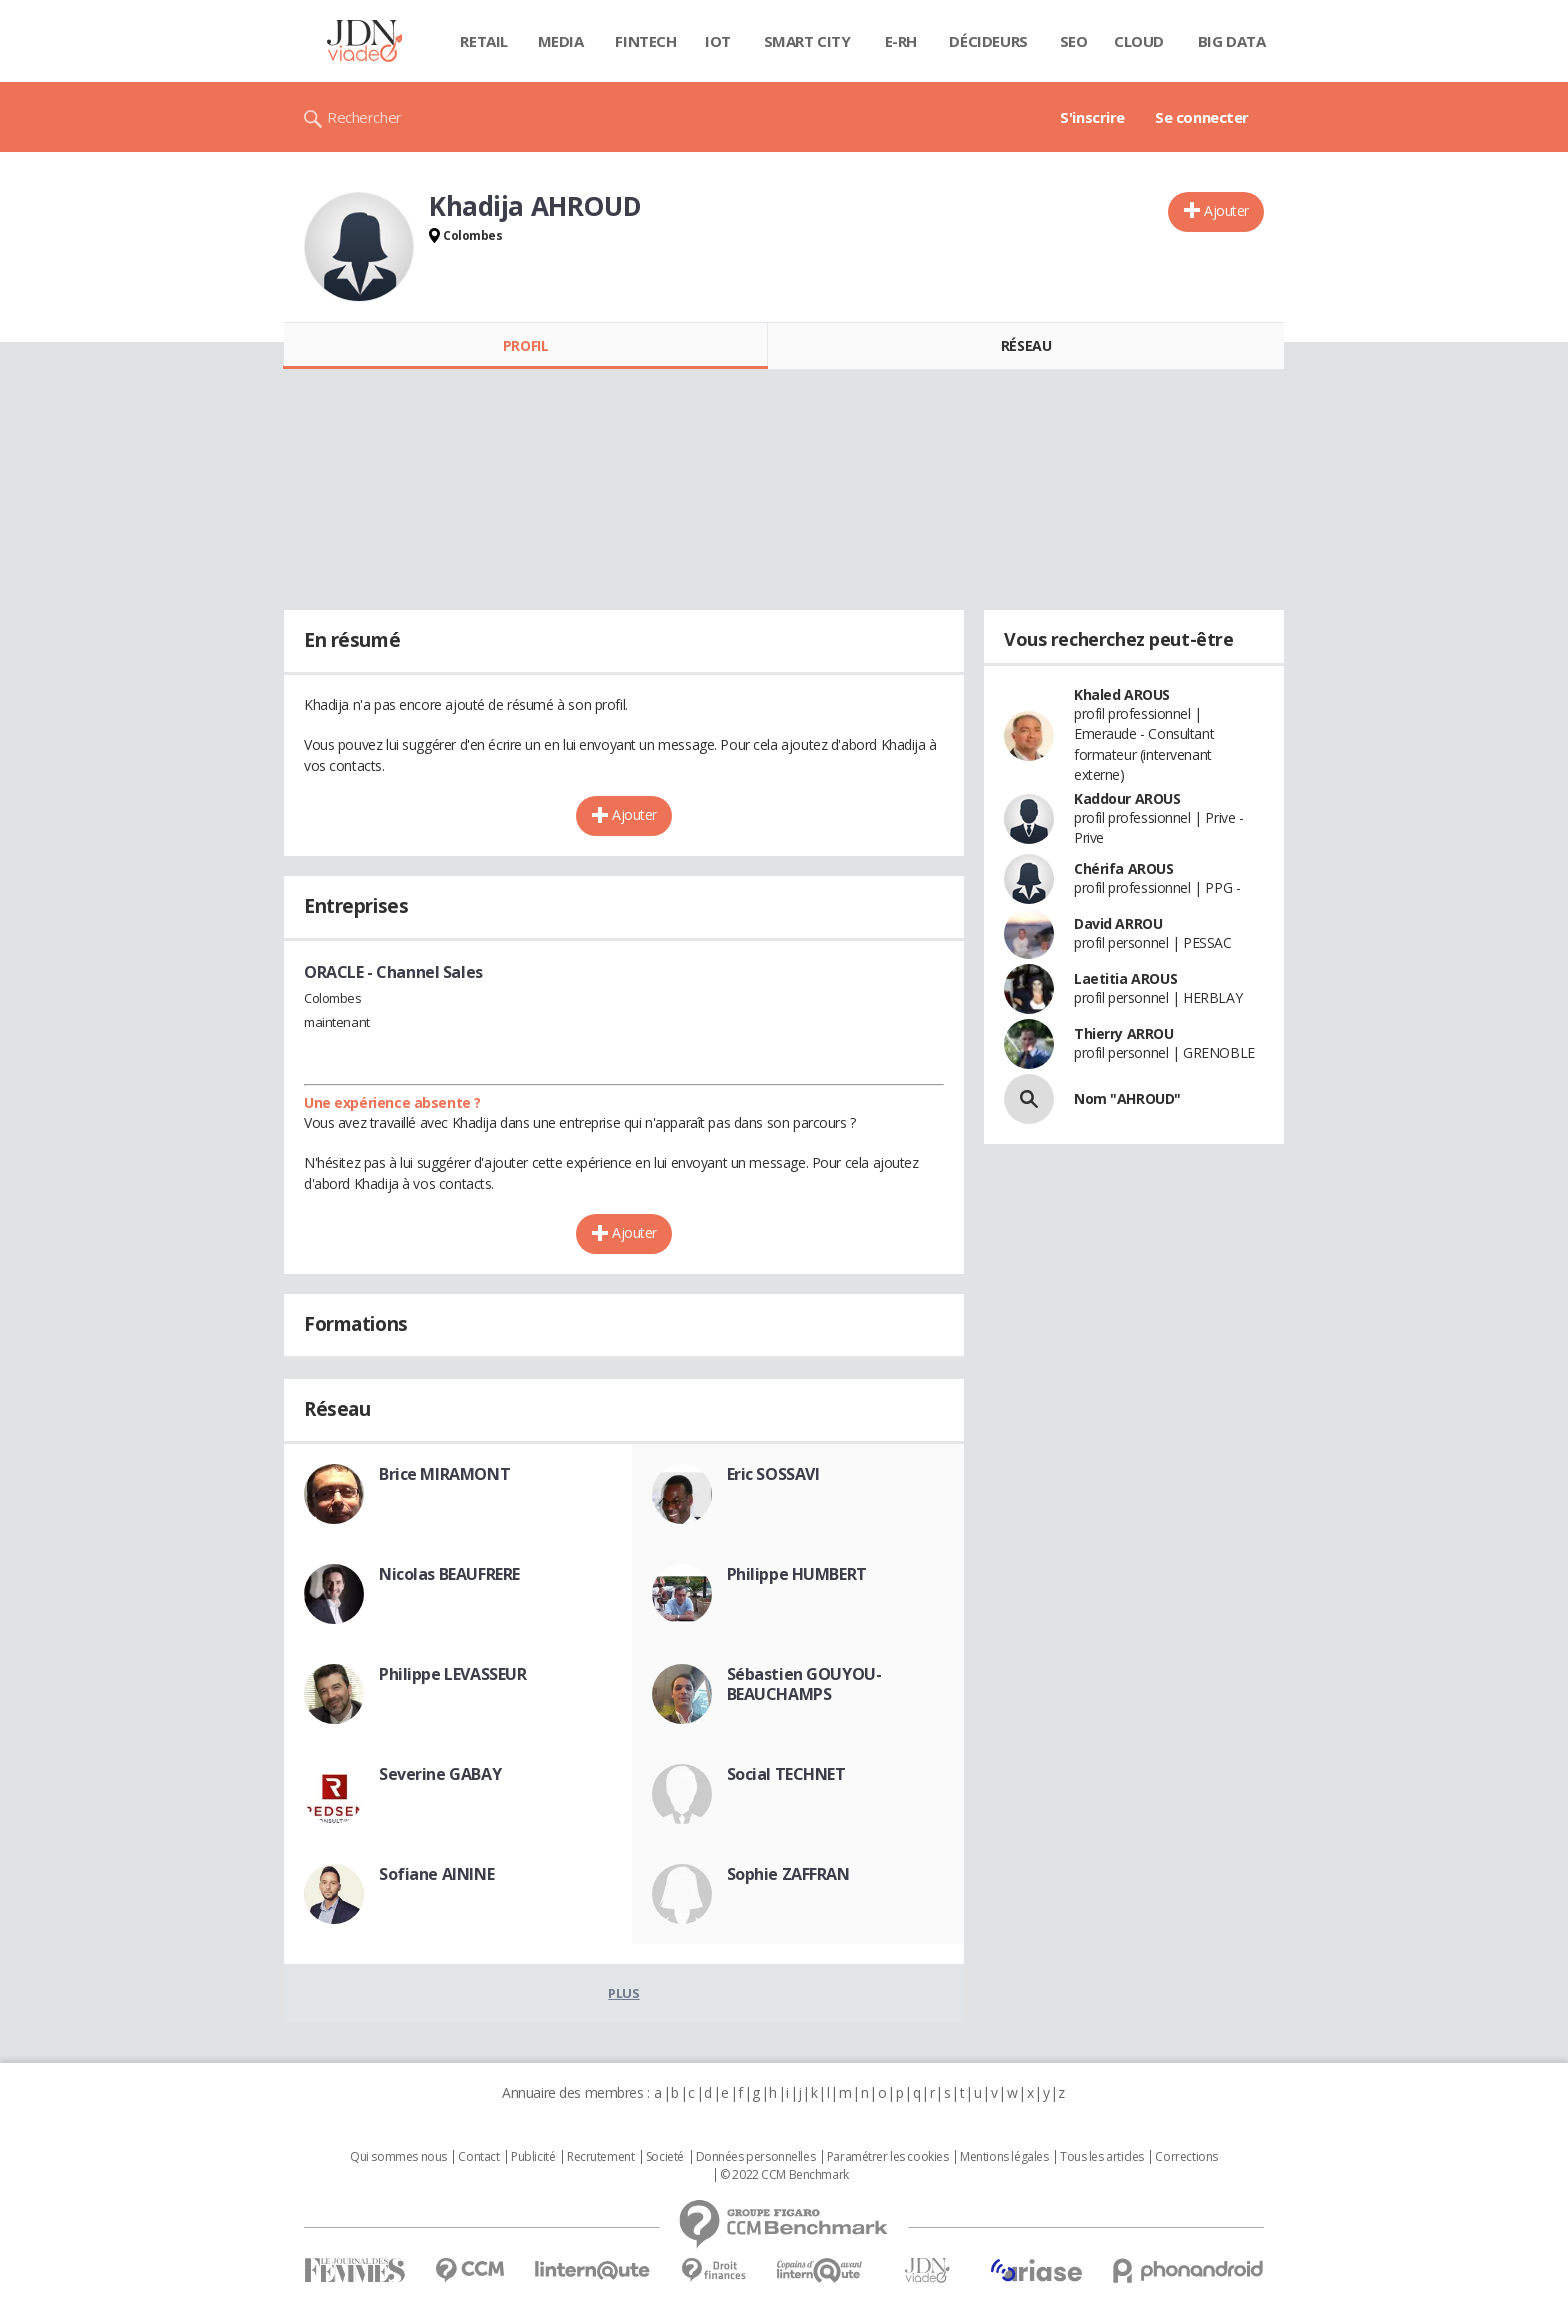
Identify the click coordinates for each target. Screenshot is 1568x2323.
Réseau (1026, 345)
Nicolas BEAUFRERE (449, 1574)
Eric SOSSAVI (773, 1474)
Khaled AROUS (1122, 694)
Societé (665, 2157)
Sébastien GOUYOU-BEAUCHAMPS (804, 1684)
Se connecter (1202, 117)
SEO (1074, 41)
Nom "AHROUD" (1127, 1098)
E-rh (901, 41)
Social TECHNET (786, 1774)
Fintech (645, 41)
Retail (483, 41)
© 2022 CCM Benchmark (784, 2175)
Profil (525, 345)
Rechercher (364, 117)
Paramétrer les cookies (888, 2157)
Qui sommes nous (398, 2157)
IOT (718, 41)
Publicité (533, 2157)
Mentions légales (1004, 2157)
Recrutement (600, 2157)
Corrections (1186, 2157)
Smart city (807, 41)
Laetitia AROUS (1125, 978)
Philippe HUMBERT (797, 1574)
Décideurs (988, 41)
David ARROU (1118, 923)
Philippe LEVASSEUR (452, 1674)
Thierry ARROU (1124, 1033)
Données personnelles (756, 2157)
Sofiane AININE (436, 1874)
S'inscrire (1092, 117)
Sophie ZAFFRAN (788, 1874)
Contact (478, 2157)
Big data (1232, 41)
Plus (623, 1993)
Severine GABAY (440, 1774)
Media (561, 41)
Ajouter (1226, 210)
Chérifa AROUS (1124, 868)
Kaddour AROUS (1127, 798)
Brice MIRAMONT (444, 1474)
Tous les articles (1102, 2157)
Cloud (1139, 41)
